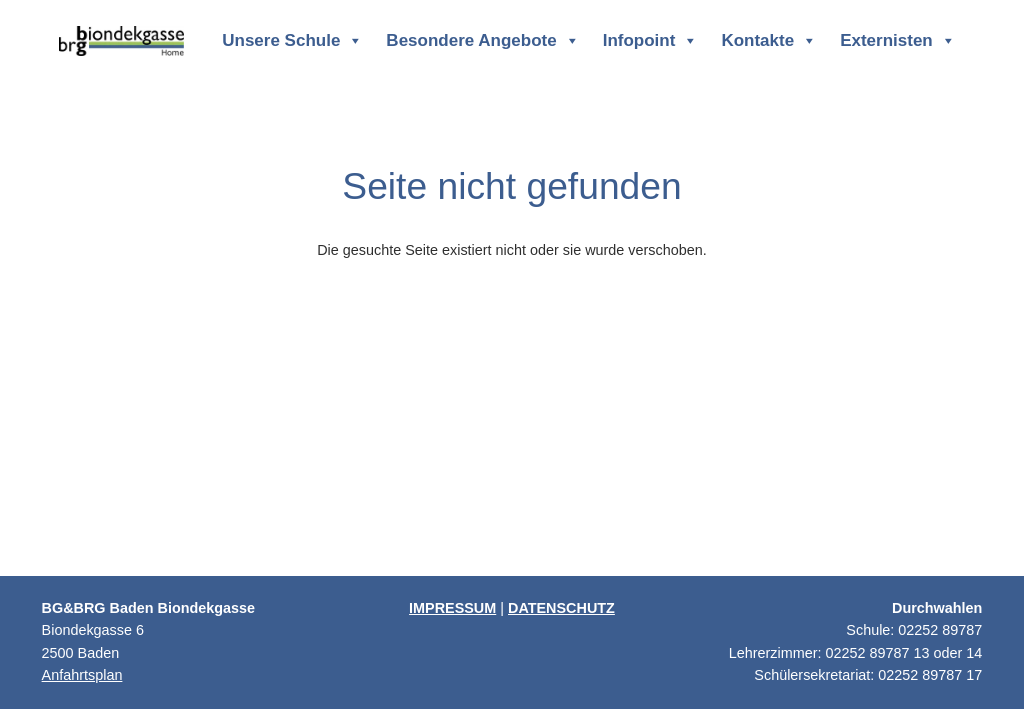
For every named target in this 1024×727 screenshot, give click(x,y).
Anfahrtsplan (82, 675)
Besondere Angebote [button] (482, 41)
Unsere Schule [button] (292, 41)
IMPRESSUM (452, 608)
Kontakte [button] (769, 41)
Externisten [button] (898, 41)
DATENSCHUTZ (561, 608)
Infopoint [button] (651, 41)
